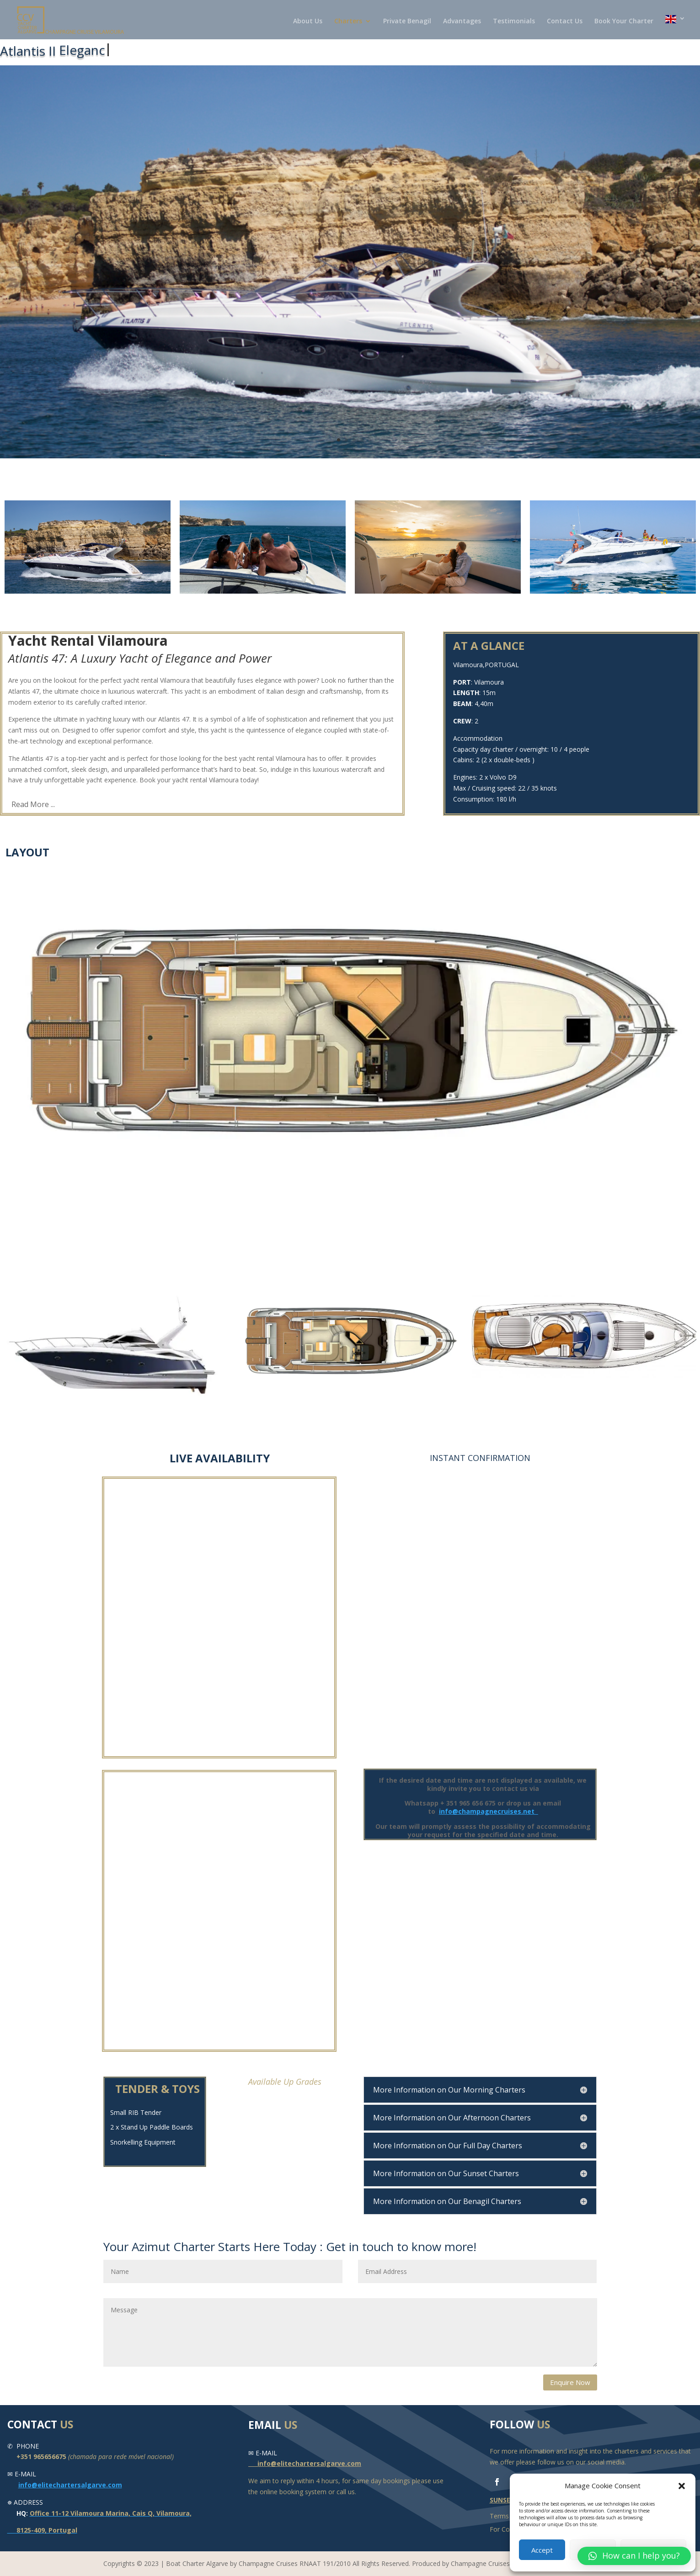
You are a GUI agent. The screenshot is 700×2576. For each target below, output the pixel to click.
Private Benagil (407, 21)
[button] (681, 2486)
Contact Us (564, 21)
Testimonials (514, 21)
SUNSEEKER (508, 2500)
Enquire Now (570, 2382)
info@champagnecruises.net (488, 1811)
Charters (348, 21)
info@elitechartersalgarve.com (70, 2484)
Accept (542, 2550)
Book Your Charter (623, 21)
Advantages (462, 21)
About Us (307, 21)
